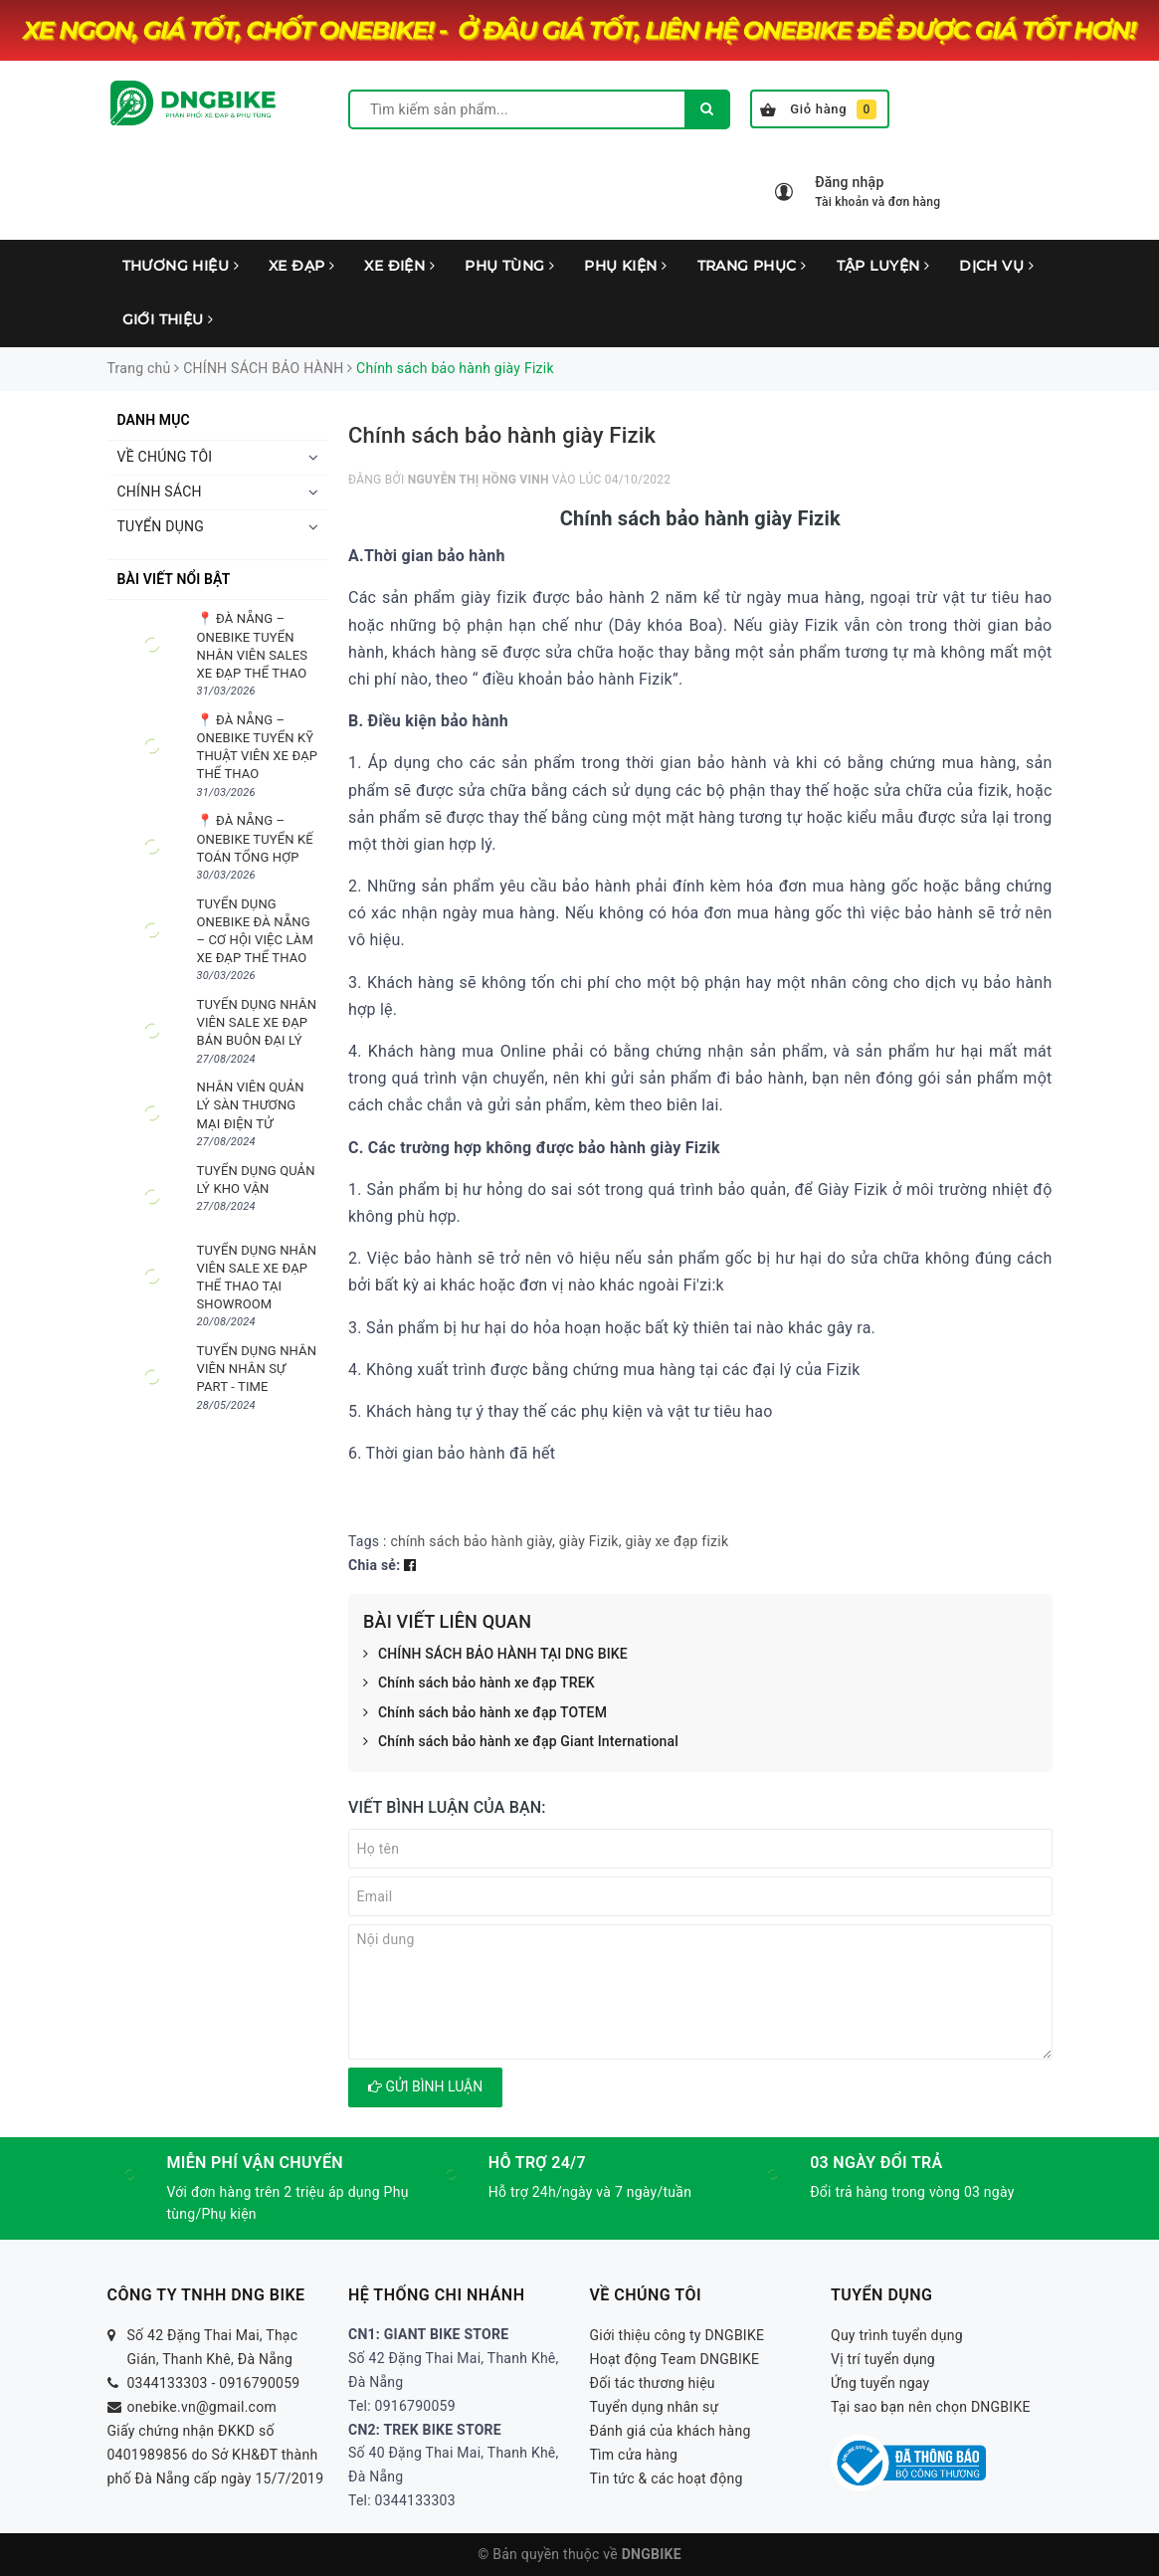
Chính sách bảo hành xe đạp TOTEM (485, 1713)
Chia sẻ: (374, 1565)
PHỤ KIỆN (625, 266)
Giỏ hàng (818, 109)
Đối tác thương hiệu (652, 2383)
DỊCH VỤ (996, 266)
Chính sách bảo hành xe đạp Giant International (520, 1742)
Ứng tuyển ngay (880, 2383)
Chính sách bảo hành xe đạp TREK (479, 1683)
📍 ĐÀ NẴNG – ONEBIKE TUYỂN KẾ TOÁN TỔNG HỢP (255, 838)
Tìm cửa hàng (634, 2455)
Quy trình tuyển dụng (897, 2335)
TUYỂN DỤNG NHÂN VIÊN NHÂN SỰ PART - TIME (257, 1368)
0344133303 (167, 2383)
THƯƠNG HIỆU (180, 266)
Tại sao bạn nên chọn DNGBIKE (931, 2407)
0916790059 (259, 2383)
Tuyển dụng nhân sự (654, 2407)
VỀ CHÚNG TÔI (165, 457)
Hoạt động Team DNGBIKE (675, 2359)
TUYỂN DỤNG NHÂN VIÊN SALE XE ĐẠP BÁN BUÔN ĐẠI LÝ (257, 1022)
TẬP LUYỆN (883, 266)
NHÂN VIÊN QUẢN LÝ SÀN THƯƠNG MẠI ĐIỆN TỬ (250, 1105)
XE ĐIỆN (399, 266)
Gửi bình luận (425, 2086)
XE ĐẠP (301, 266)
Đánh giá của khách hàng (670, 2431)
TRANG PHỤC (752, 266)
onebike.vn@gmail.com (202, 2407)
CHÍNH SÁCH (159, 491)
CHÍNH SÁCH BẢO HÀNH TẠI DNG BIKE (495, 1655)
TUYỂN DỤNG (161, 526)
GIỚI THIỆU (168, 319)
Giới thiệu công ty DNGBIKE (677, 2335)
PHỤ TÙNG (509, 266)
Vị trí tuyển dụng (883, 2359)
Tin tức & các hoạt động (666, 2478)
